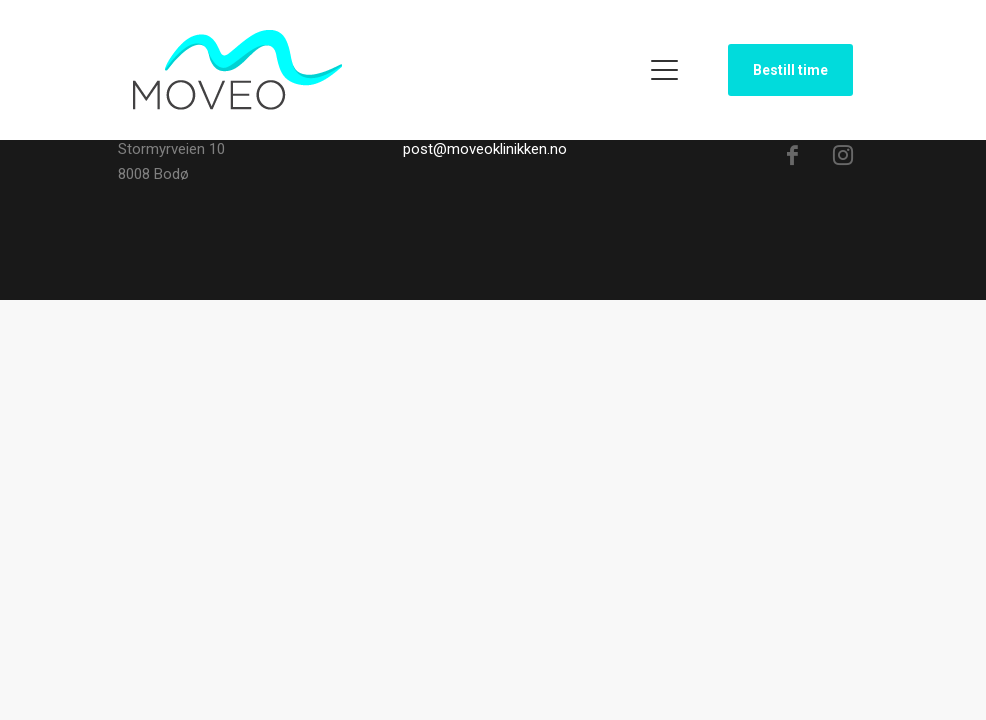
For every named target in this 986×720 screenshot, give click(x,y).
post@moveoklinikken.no (485, 149)
